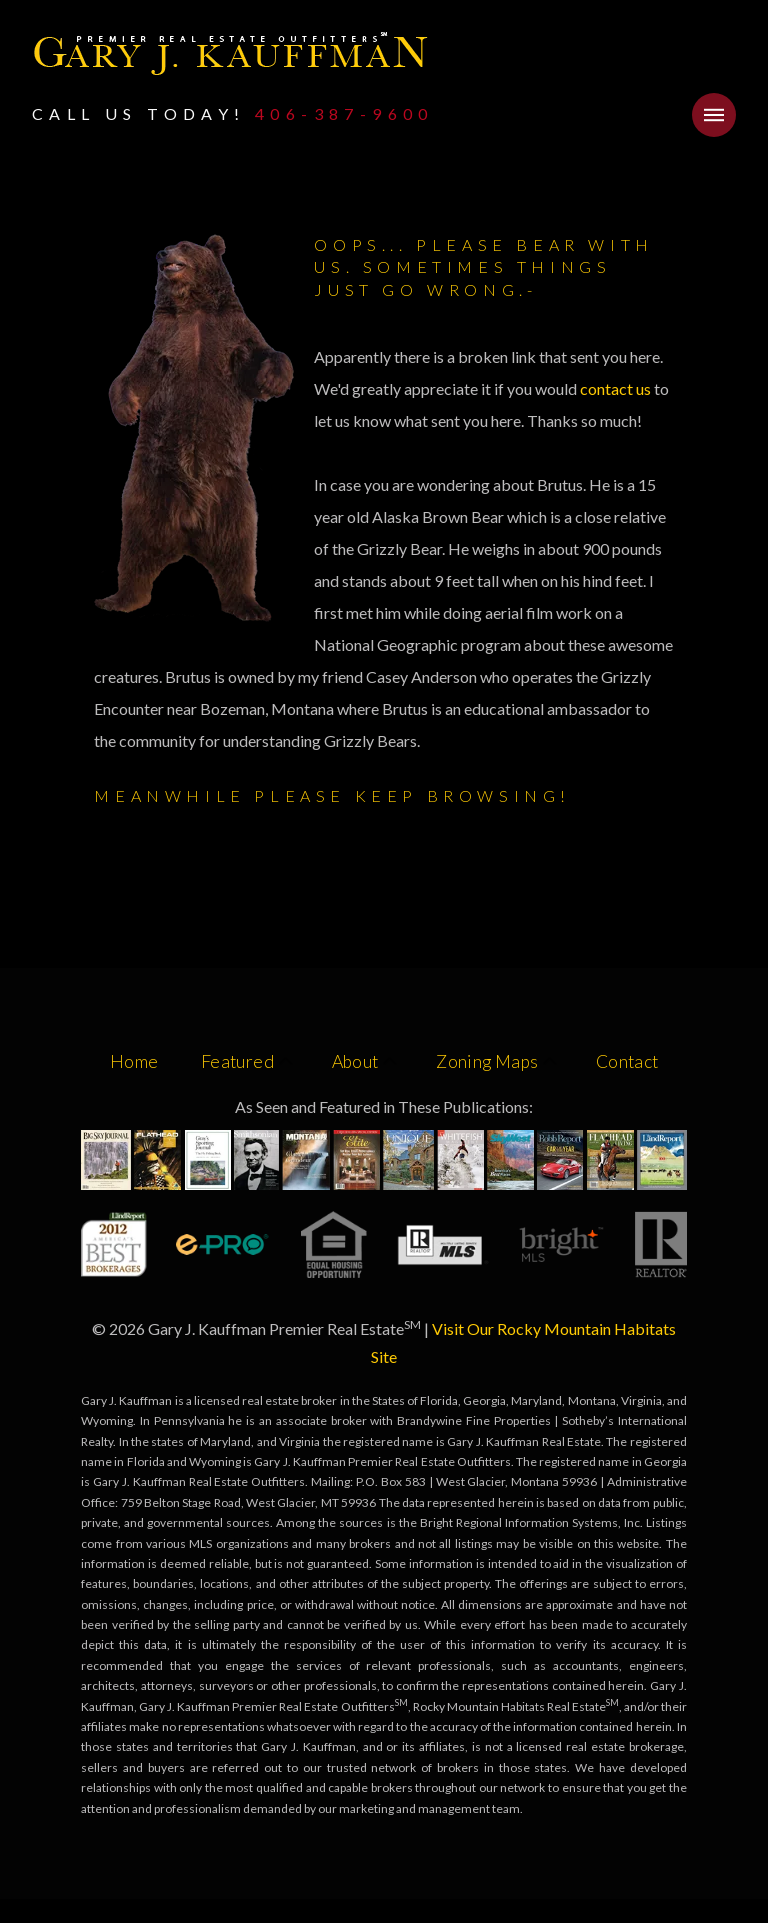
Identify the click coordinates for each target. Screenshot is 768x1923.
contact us (617, 388)
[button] (714, 115)
